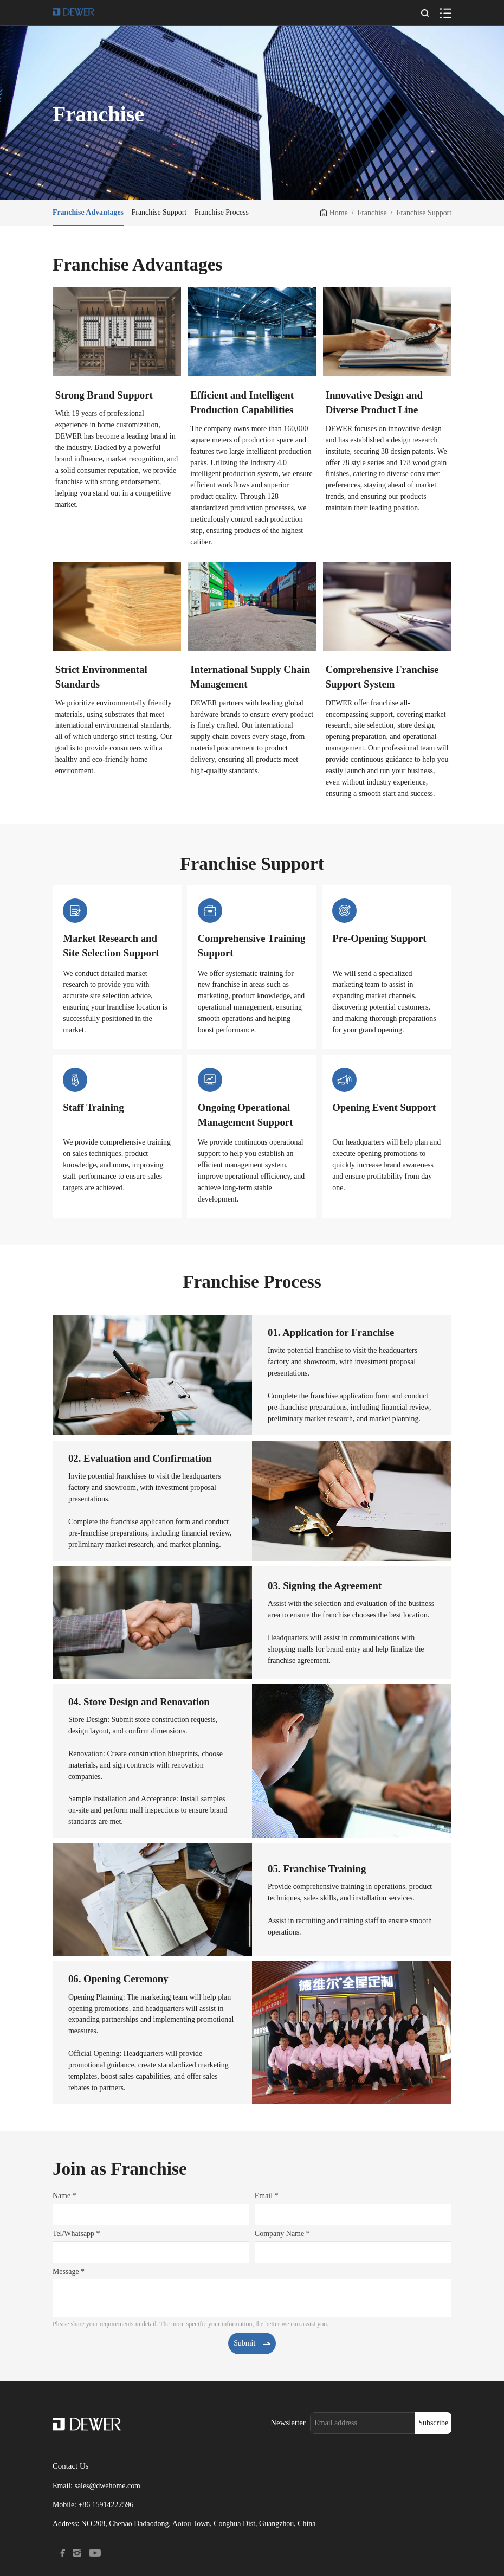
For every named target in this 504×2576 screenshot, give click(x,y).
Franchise (371, 213)
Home (338, 213)
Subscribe (433, 2423)
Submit (252, 2343)
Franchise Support (423, 213)
